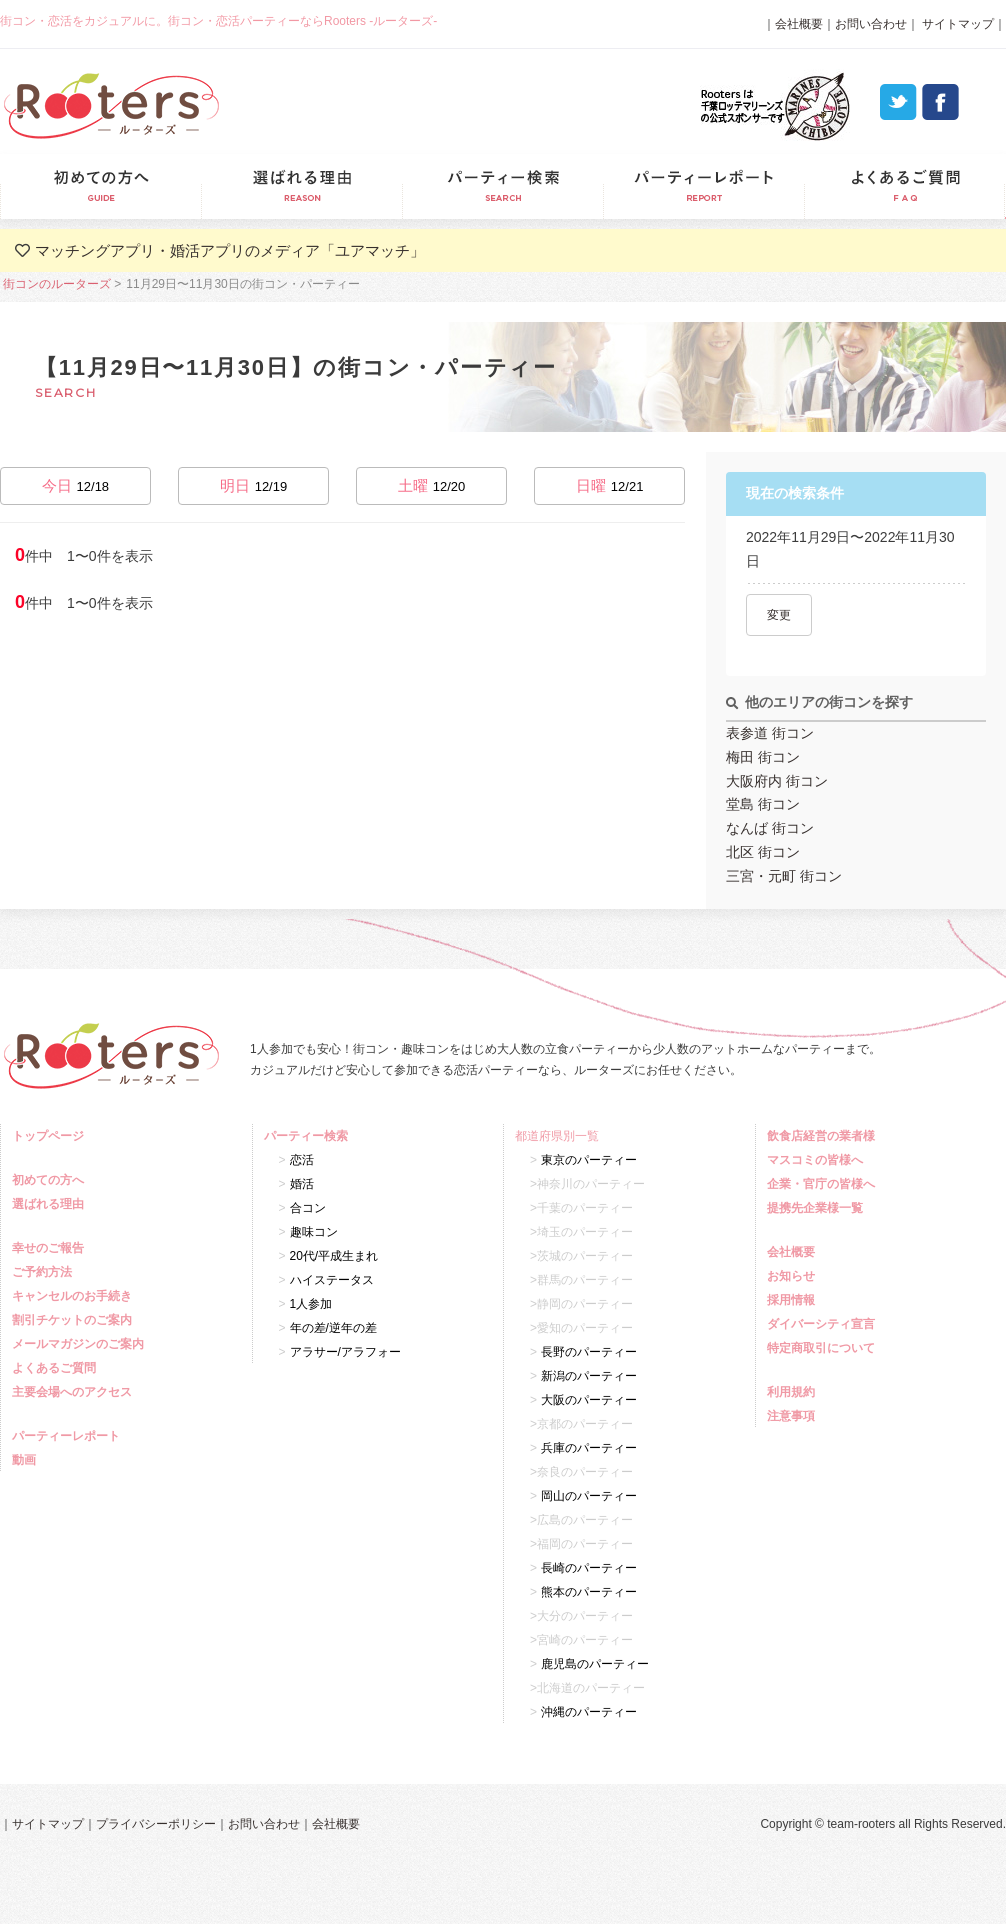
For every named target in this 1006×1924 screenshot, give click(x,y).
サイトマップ (956, 24)
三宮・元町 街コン (784, 876)
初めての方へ (50, 1180)
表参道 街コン (770, 733)
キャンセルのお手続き (74, 1296)
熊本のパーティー (589, 1592)
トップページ (50, 1136)
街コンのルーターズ (57, 284)
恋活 (302, 1160)
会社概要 (799, 24)
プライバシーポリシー (156, 1824)
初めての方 (100, 186)
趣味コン (314, 1232)
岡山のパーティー (589, 1496)
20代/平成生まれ (334, 1256)
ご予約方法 (44, 1272)
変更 (779, 615)
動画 (26, 1460)
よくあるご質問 (904, 186)
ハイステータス (332, 1280)
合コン (308, 1208)
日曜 (610, 485)
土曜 (432, 485)
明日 (254, 485)
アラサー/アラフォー (345, 1352)
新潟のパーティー (589, 1376)
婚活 (302, 1184)
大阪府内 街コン (777, 781)
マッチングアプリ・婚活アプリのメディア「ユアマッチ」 (230, 250)
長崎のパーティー (589, 1568)
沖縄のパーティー (589, 1712)
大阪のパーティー (589, 1400)
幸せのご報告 (50, 1248)
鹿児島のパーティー (595, 1664)
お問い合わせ (871, 24)
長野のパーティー (589, 1352)
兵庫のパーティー (589, 1448)
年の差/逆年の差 (333, 1328)
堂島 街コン (763, 804)
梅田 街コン (763, 757)
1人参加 (311, 1304)
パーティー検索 (502, 186)
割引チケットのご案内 (74, 1320)
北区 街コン (763, 852)
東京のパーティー (589, 1160)
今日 (76, 485)
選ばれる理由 (301, 186)
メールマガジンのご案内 (80, 1344)
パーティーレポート (703, 186)
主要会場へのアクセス (74, 1392)
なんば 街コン (770, 828)
